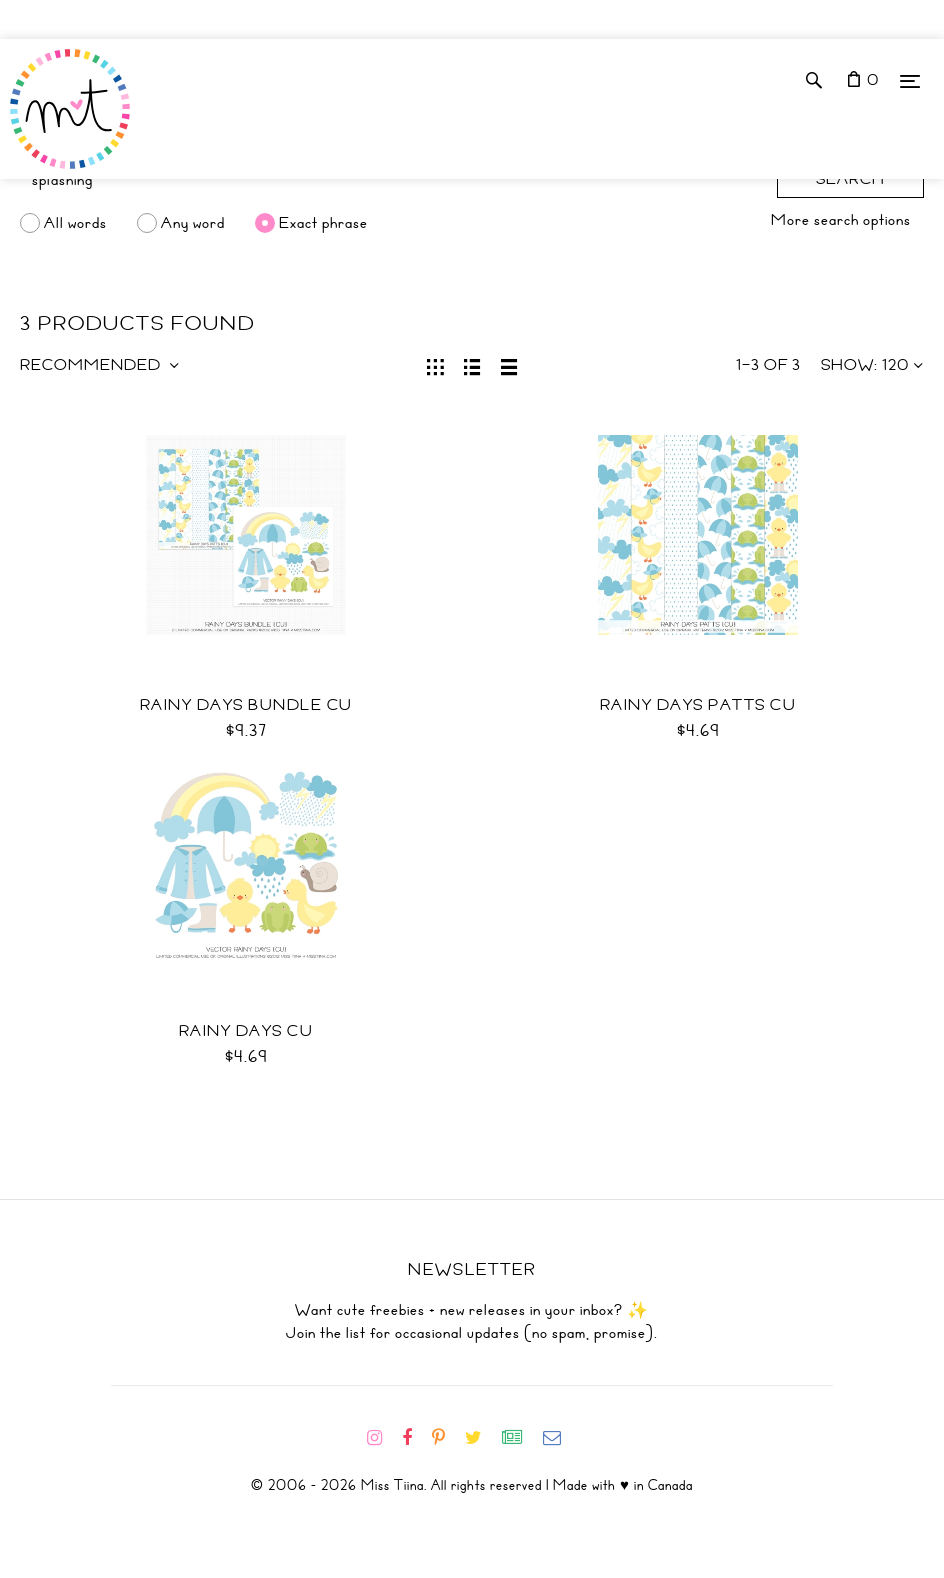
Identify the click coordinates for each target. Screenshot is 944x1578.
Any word (193, 223)
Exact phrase (323, 223)
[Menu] (910, 80)
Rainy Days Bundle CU (246, 705)
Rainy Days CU (246, 1031)
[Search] (388, 180)
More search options (841, 220)
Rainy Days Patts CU (698, 705)
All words (75, 223)
